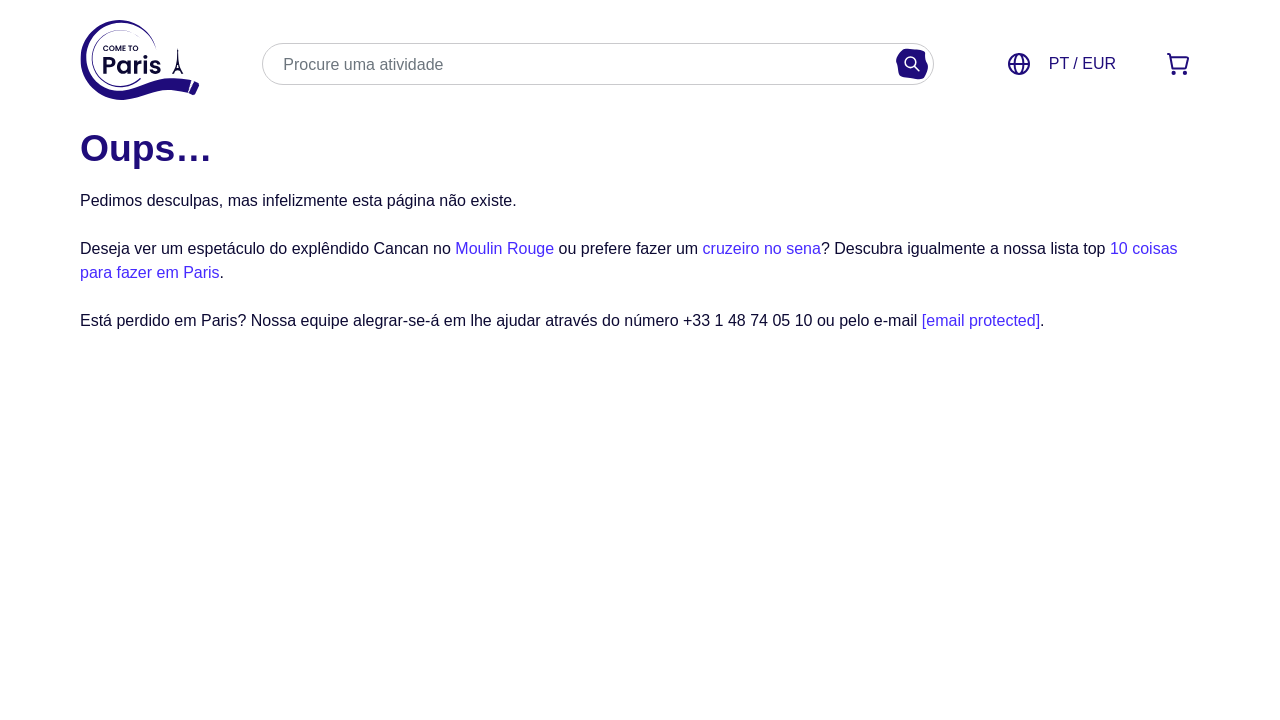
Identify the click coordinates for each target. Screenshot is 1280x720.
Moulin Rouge (504, 248)
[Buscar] (912, 64)
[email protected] (981, 320)
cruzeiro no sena (762, 248)
